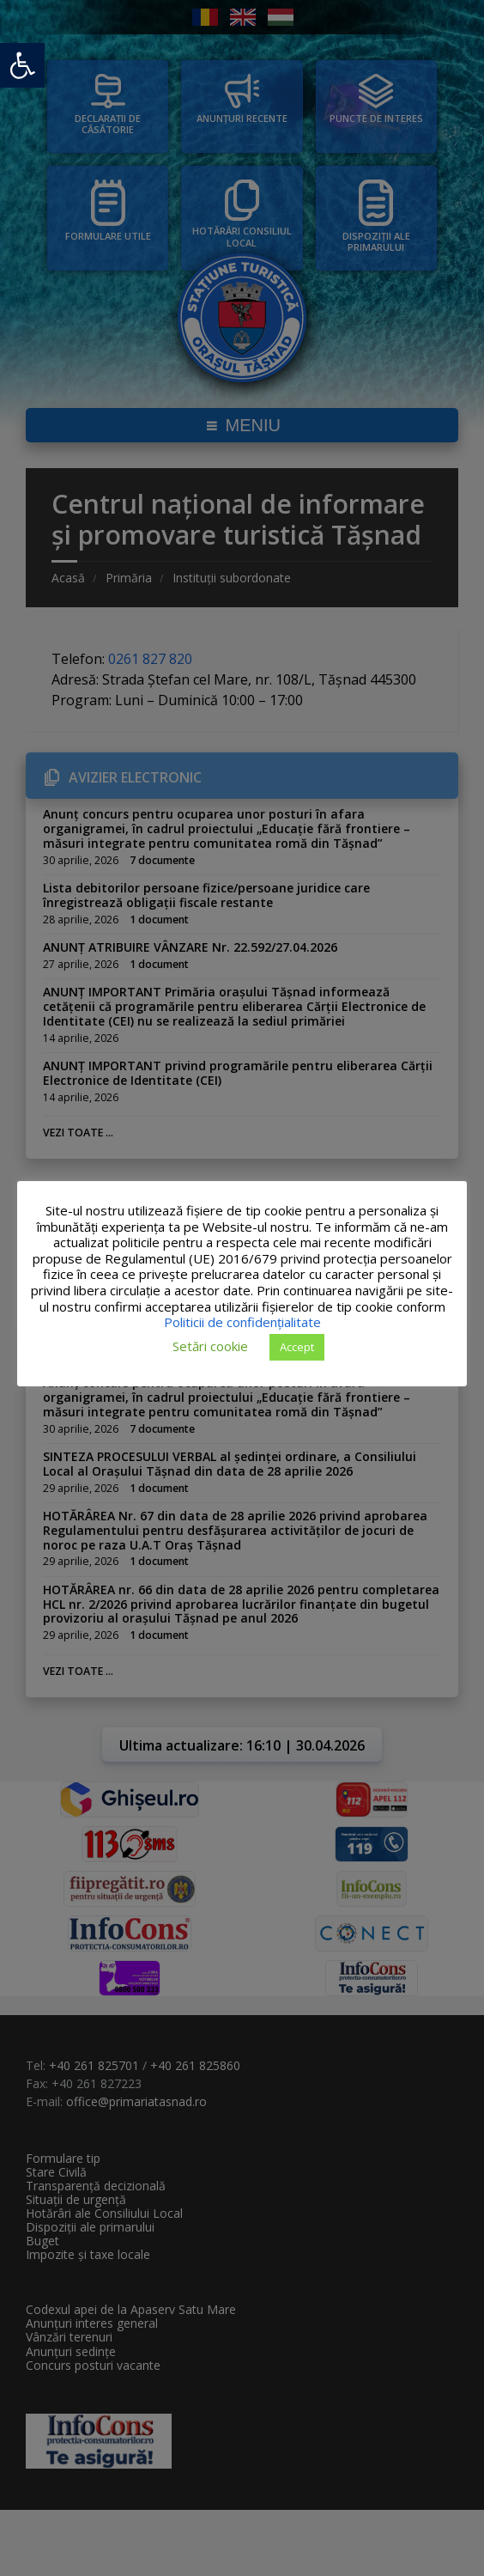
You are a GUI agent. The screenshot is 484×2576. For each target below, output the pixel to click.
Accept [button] (297, 1347)
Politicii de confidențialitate (242, 1322)
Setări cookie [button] (210, 1346)
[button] (22, 65)
